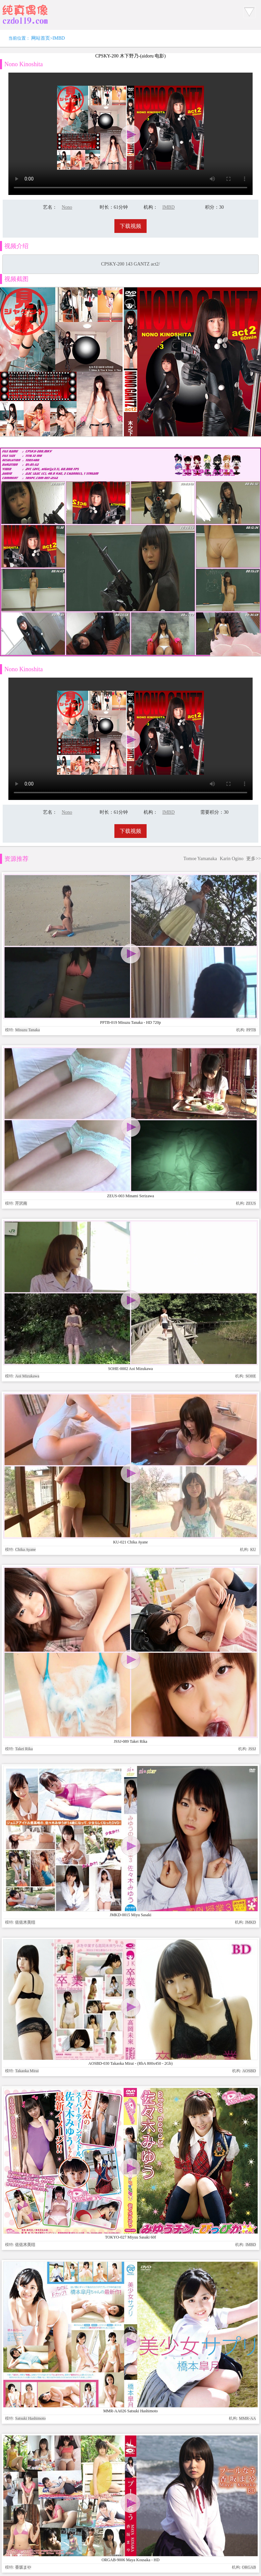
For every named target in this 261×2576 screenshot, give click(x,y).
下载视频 (130, 226)
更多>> (253, 858)
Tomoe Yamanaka (200, 858)
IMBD (59, 38)
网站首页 (40, 38)
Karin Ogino (231, 858)
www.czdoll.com (182, 2008)
